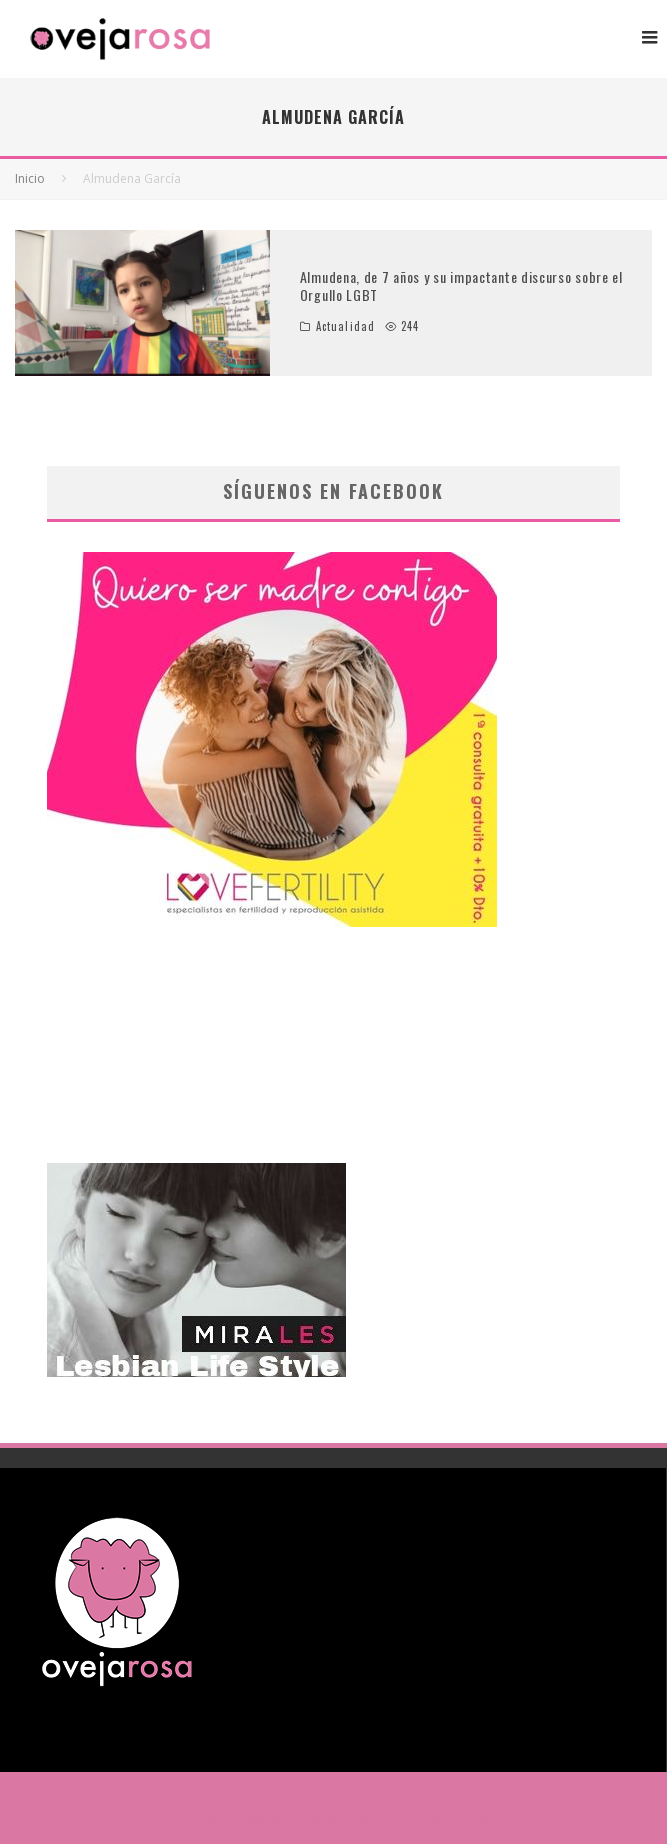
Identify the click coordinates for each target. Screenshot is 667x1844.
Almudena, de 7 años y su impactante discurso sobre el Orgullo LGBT (461, 285)
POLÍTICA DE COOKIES (447, 1818)
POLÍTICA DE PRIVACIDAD (228, 1818)
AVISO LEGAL (342, 1818)
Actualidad (345, 326)
